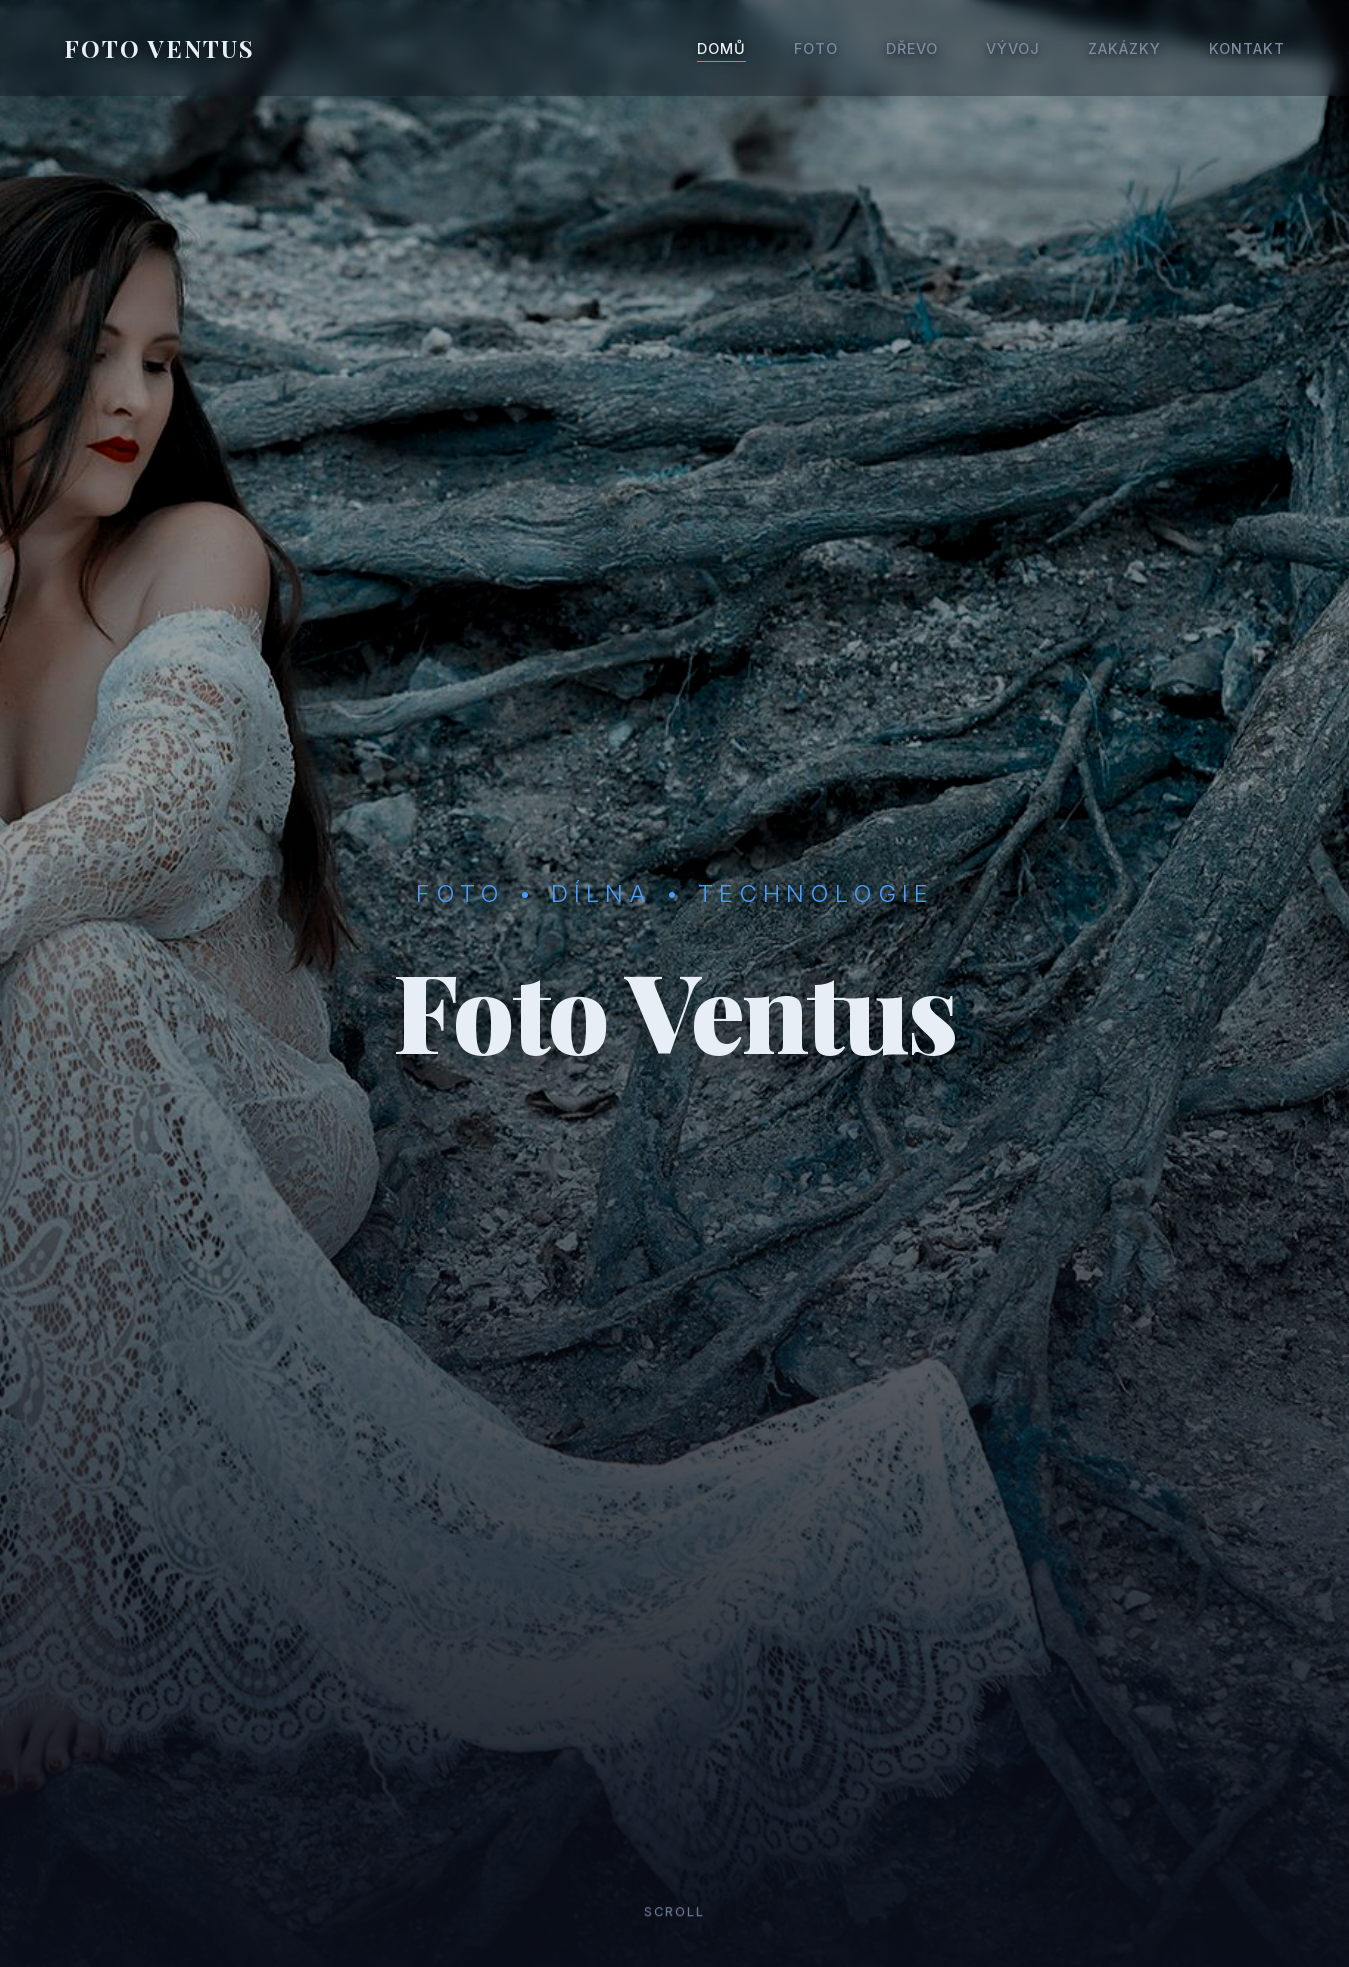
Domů (721, 48)
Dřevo (912, 48)
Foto (816, 48)
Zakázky (1124, 48)
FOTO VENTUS (159, 48)
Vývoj (1013, 48)
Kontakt (1247, 48)
